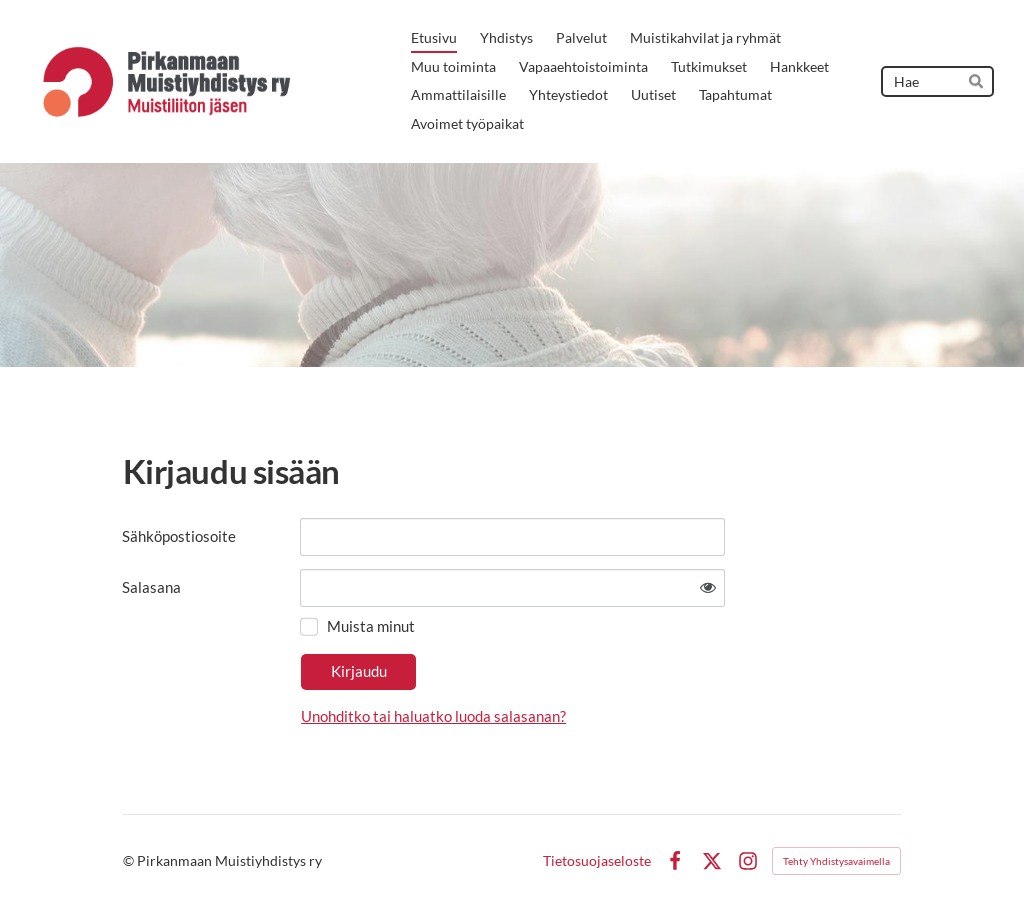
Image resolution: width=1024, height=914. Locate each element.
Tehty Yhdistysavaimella (836, 861)
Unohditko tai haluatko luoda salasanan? (433, 716)
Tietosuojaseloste (597, 861)
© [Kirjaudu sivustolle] (130, 860)
